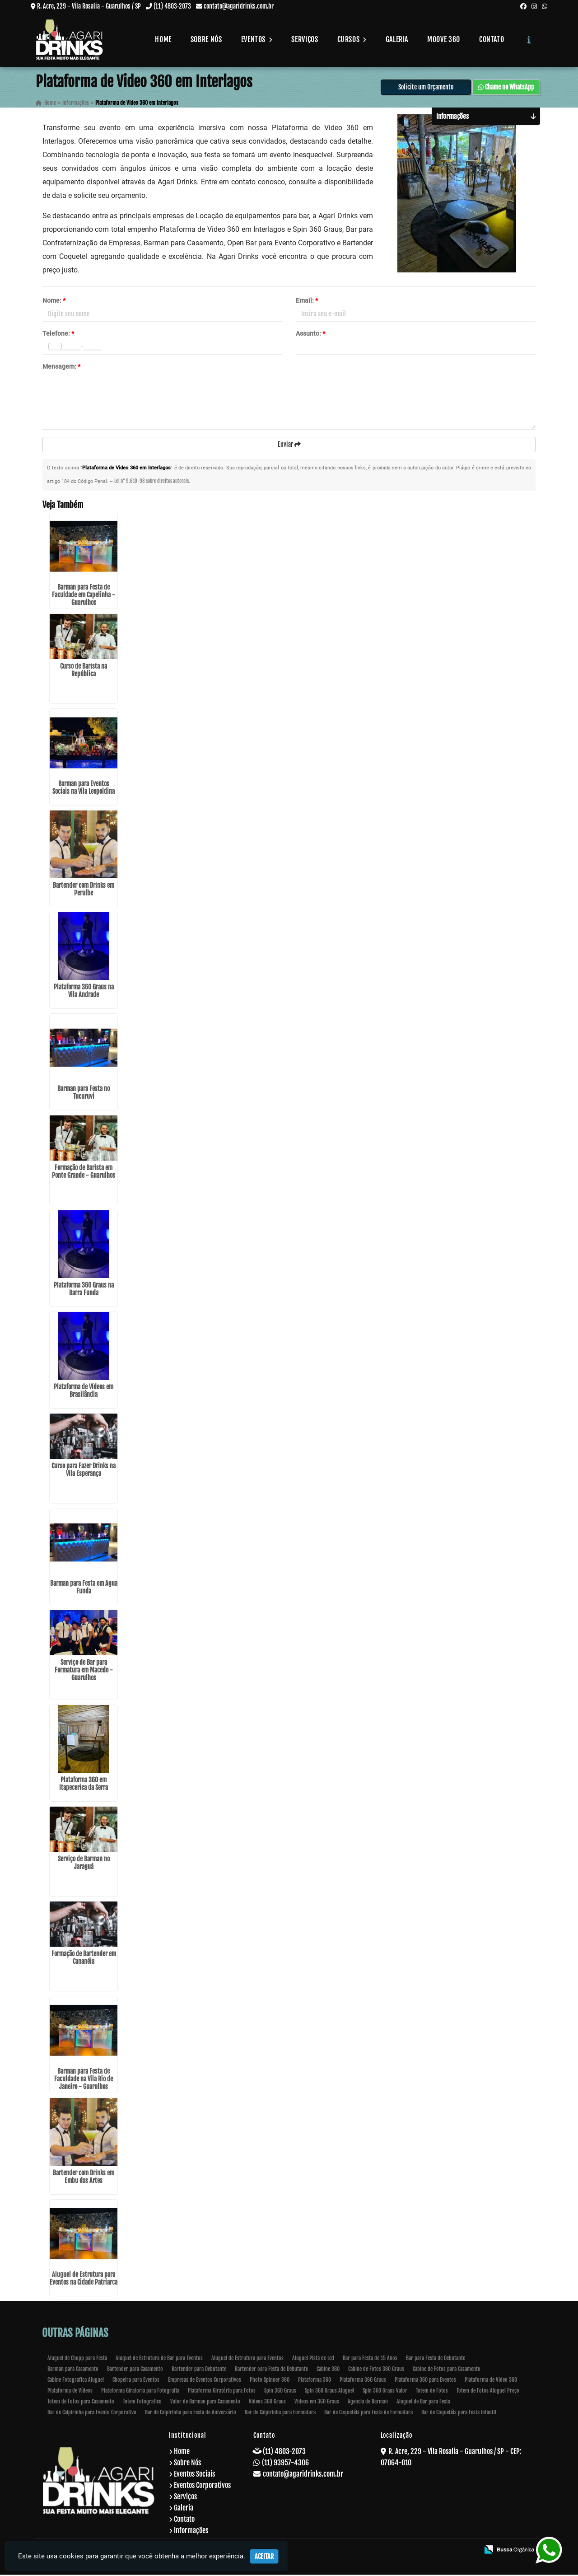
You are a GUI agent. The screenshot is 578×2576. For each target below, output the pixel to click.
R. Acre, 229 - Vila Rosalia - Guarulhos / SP (89, 6)
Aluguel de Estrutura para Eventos (247, 2359)
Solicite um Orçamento (425, 88)
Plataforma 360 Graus (363, 2381)
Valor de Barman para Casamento (205, 2402)
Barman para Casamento (72, 2370)
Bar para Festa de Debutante (435, 2359)
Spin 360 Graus (280, 2392)
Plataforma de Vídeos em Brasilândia (83, 1392)
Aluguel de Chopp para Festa (77, 2359)
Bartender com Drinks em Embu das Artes (83, 2178)
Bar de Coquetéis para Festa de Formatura (368, 2413)
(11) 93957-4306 (285, 2463)
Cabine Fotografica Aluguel (75, 2381)
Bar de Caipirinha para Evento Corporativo (91, 2413)
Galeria (397, 39)
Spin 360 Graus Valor (385, 2392)
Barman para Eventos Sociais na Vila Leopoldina (83, 788)
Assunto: (310, 334)
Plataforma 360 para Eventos (425, 2381)
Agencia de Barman (368, 2402)
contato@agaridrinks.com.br (239, 6)
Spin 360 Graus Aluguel (329, 2392)
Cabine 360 (328, 2370)
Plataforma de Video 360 (491, 2381)
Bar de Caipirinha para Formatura (280, 2413)
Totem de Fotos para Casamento (80, 2402)
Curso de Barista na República (83, 671)
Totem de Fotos (432, 2392)
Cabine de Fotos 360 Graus (376, 2370)
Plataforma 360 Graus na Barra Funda (84, 1290)
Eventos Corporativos (202, 2486)
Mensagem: (61, 367)
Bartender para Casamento (135, 2370)
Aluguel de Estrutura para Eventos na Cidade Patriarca (83, 2279)
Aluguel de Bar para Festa (423, 2402)
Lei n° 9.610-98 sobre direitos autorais (151, 482)
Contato (491, 39)
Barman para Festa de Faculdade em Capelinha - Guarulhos (83, 596)
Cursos (352, 39)
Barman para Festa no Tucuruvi (83, 1093)
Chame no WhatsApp (506, 88)
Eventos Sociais (194, 2475)
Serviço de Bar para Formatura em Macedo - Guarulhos (84, 1671)
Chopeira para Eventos (135, 2381)
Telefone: (58, 334)
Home (163, 39)
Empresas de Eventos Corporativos (204, 2381)
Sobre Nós (206, 39)
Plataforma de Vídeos (70, 2392)
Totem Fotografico (142, 2402)
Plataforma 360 (314, 2381)
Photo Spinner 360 (269, 2381)
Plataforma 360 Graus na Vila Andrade (84, 992)
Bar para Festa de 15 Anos (370, 2359)
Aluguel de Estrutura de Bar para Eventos (159, 2359)
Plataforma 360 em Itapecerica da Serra (83, 1785)
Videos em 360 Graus (316, 2402)
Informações (191, 2531)
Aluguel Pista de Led (313, 2359)
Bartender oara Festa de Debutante (271, 2370)
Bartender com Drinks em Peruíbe (83, 890)
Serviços (304, 39)
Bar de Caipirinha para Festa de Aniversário (190, 2413)
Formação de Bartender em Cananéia (83, 1959)
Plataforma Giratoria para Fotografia (140, 2392)
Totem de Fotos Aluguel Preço (488, 2392)
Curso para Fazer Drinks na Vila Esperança (83, 1471)
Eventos (257, 39)
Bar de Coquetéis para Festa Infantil (458, 2413)
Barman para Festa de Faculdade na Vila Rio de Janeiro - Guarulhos (83, 2080)
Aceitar (264, 2556)
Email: (307, 301)
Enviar (289, 445)
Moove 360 (443, 39)
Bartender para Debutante (199, 2370)
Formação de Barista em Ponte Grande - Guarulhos (83, 1172)
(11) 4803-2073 (172, 6)
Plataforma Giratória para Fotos (222, 2392)
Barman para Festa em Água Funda (83, 1588)
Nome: (53, 301)
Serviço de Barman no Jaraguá (84, 1864)
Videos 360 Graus (267, 2402)
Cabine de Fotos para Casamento (446, 2370)
